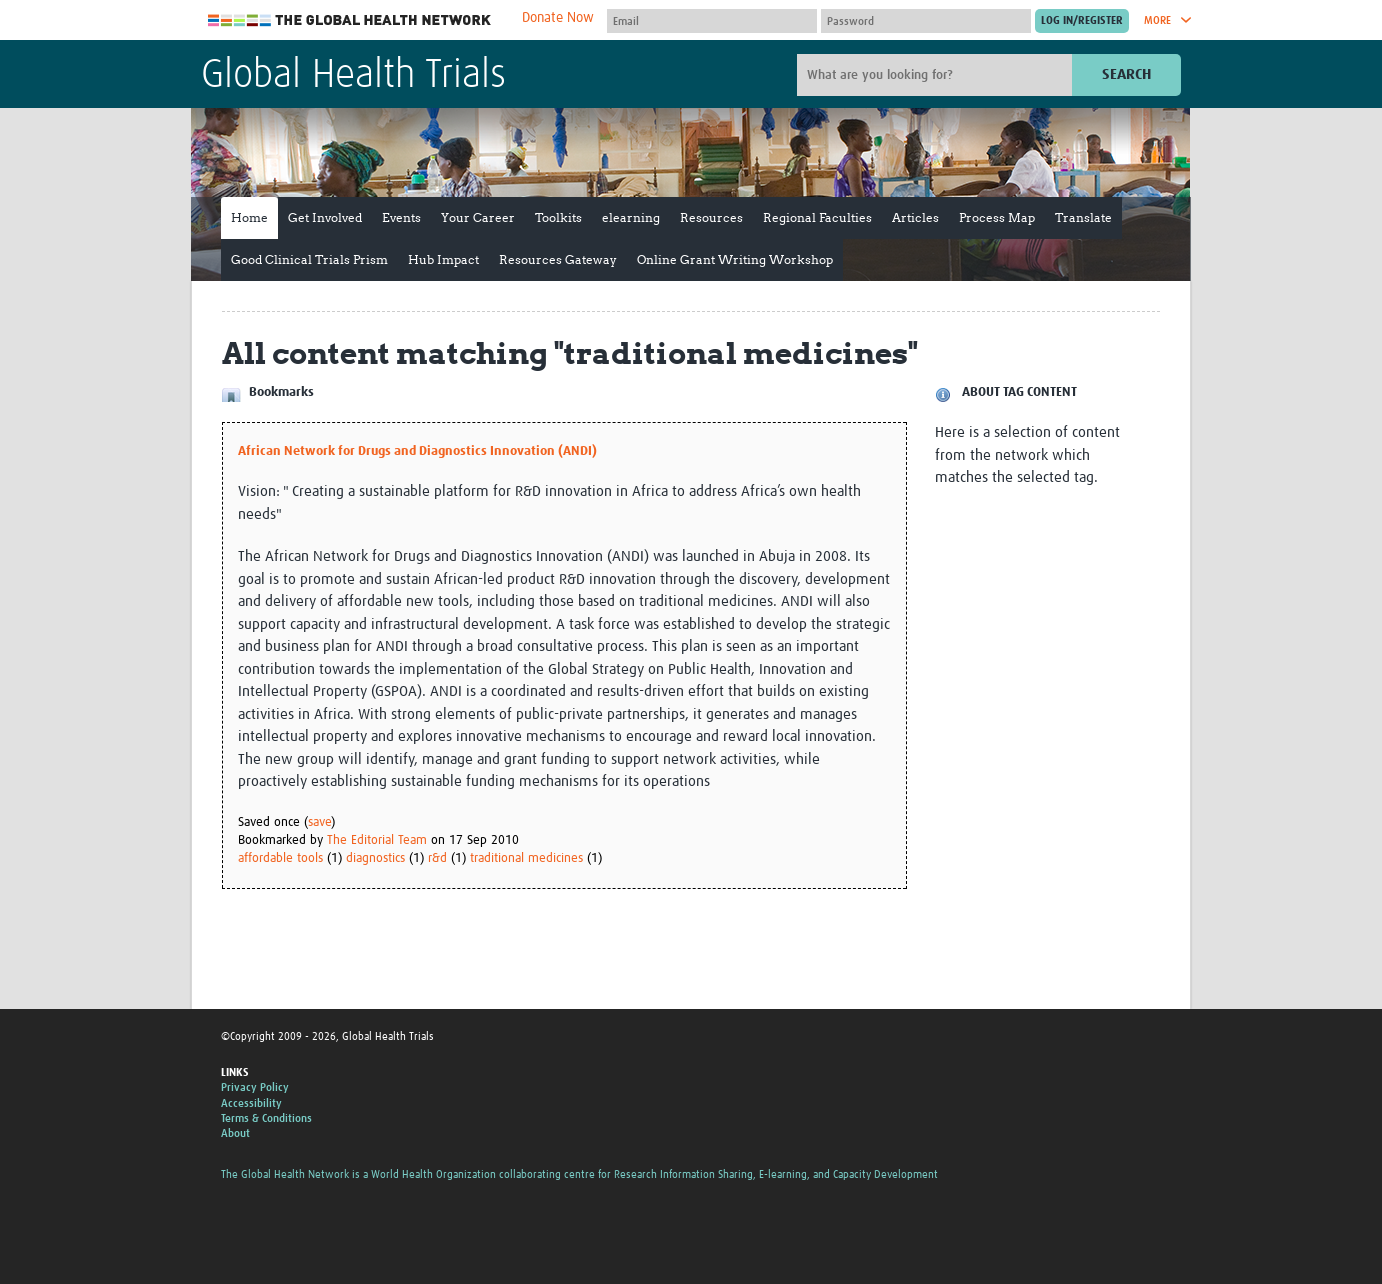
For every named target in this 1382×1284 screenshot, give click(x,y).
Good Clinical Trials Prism (309, 259)
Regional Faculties (817, 217)
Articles (915, 217)
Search (1126, 74)
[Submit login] (1082, 21)
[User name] (712, 21)
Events (401, 217)
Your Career (478, 217)
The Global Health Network (350, 20)
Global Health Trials (353, 76)
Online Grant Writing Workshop (735, 259)
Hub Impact (443, 259)
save (319, 822)
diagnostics (375, 858)
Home (249, 217)
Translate (1083, 217)
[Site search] (937, 75)
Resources (711, 217)
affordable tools (280, 858)
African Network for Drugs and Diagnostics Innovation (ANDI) (417, 451)
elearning (631, 217)
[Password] (926, 21)
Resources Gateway (558, 259)
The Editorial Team (377, 840)
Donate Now (558, 18)
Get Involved (325, 217)
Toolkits (558, 217)
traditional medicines (526, 858)
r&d (437, 858)
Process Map (997, 217)
